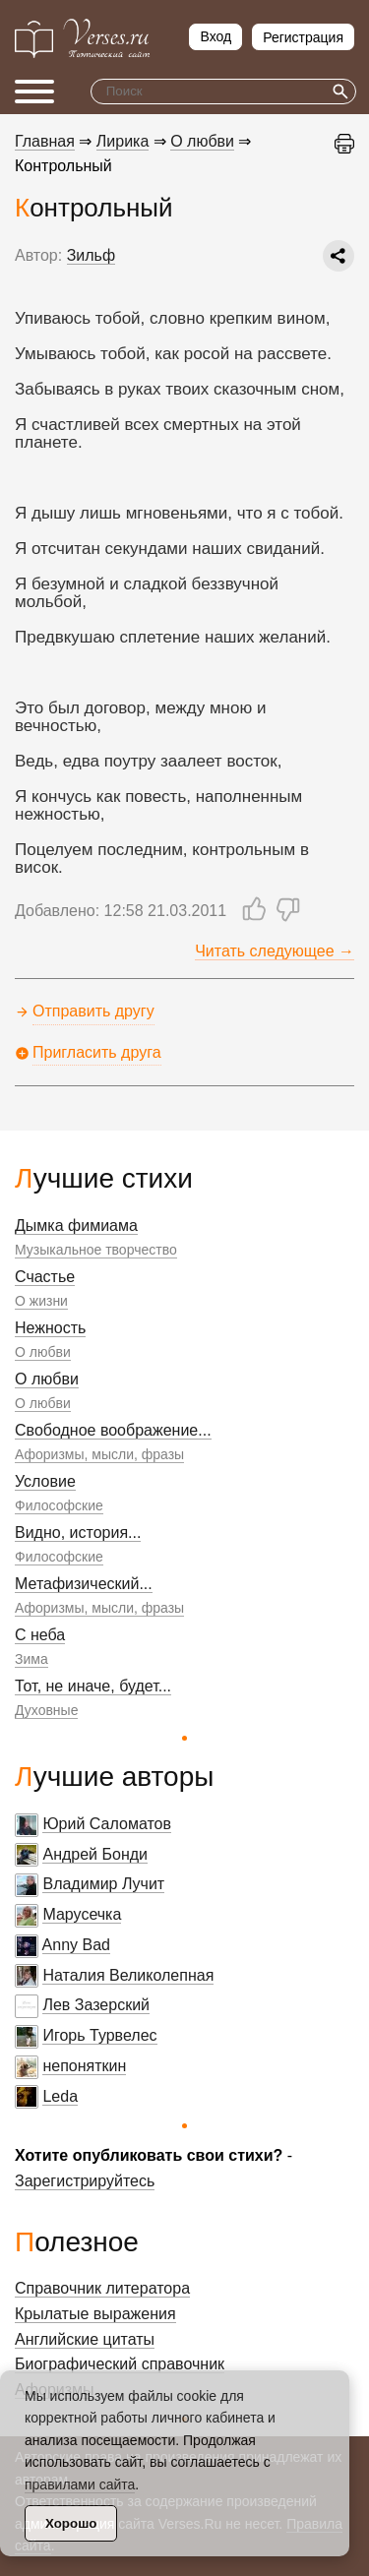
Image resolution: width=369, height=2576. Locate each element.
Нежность (50, 1327)
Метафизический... (84, 1583)
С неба (40, 1634)
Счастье (45, 1276)
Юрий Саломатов (106, 1823)
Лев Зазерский (96, 2004)
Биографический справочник (119, 2364)
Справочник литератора (102, 2288)
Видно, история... (78, 1532)
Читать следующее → (274, 951)
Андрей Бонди (95, 1854)
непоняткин (84, 2065)
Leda (60, 2096)
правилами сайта (80, 2484)
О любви (43, 1352)
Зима (31, 1659)
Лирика (123, 141)
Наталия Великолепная (128, 1975)
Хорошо (70, 2523)
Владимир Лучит (103, 1883)
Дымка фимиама (76, 1225)
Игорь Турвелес (99, 2035)
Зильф (91, 255)
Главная (45, 141)
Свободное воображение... (113, 1430)
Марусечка (81, 1914)
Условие (45, 1481)
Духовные (46, 1710)
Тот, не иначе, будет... (93, 1686)
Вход (215, 36)
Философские (59, 1505)
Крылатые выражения (95, 2313)
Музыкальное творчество (96, 1249)
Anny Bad (76, 1944)
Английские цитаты (84, 2339)
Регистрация (303, 37)
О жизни (41, 1301)
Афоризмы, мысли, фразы (99, 1454)
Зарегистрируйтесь (84, 2181)
